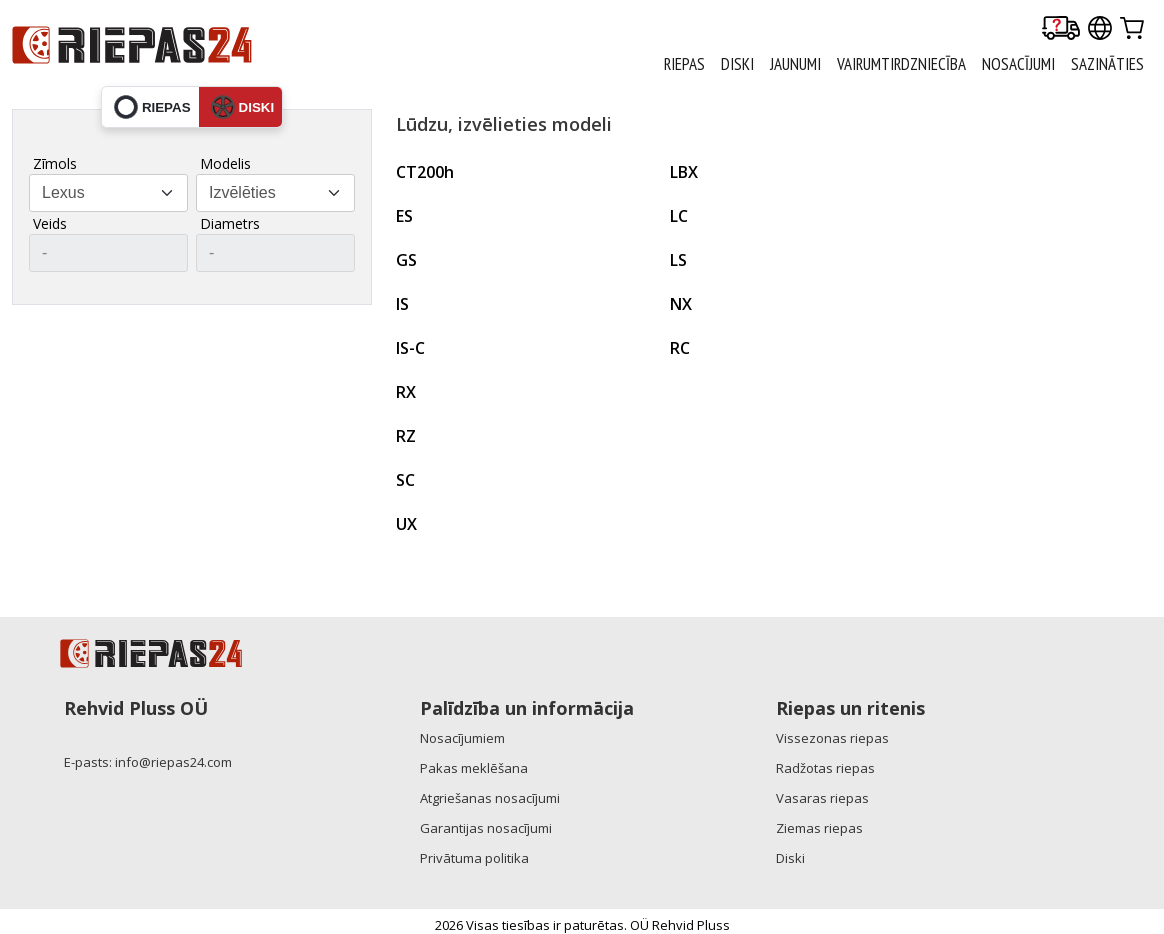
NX (681, 304)
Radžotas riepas (825, 768)
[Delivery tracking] (1061, 29)
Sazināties (1107, 64)
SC (405, 480)
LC (679, 216)
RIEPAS (684, 64)
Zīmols (55, 163)
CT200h (425, 172)
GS (406, 260)
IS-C (410, 348)
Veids (50, 223)
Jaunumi (795, 64)
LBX (684, 172)
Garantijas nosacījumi (486, 828)
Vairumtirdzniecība (901, 64)
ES (404, 216)
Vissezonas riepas (832, 738)
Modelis (225, 163)
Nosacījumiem (462, 738)
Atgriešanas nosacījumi (490, 798)
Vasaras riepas (822, 798)
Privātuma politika (474, 858)
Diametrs (230, 223)
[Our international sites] (1100, 29)
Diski (790, 858)
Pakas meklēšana (474, 768)
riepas (152, 107)
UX (406, 524)
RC (680, 348)
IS (402, 304)
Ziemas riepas (819, 828)
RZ (406, 436)
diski (243, 107)
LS (678, 260)
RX (406, 392)
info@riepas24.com (173, 762)
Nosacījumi (1018, 64)
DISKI (737, 64)
